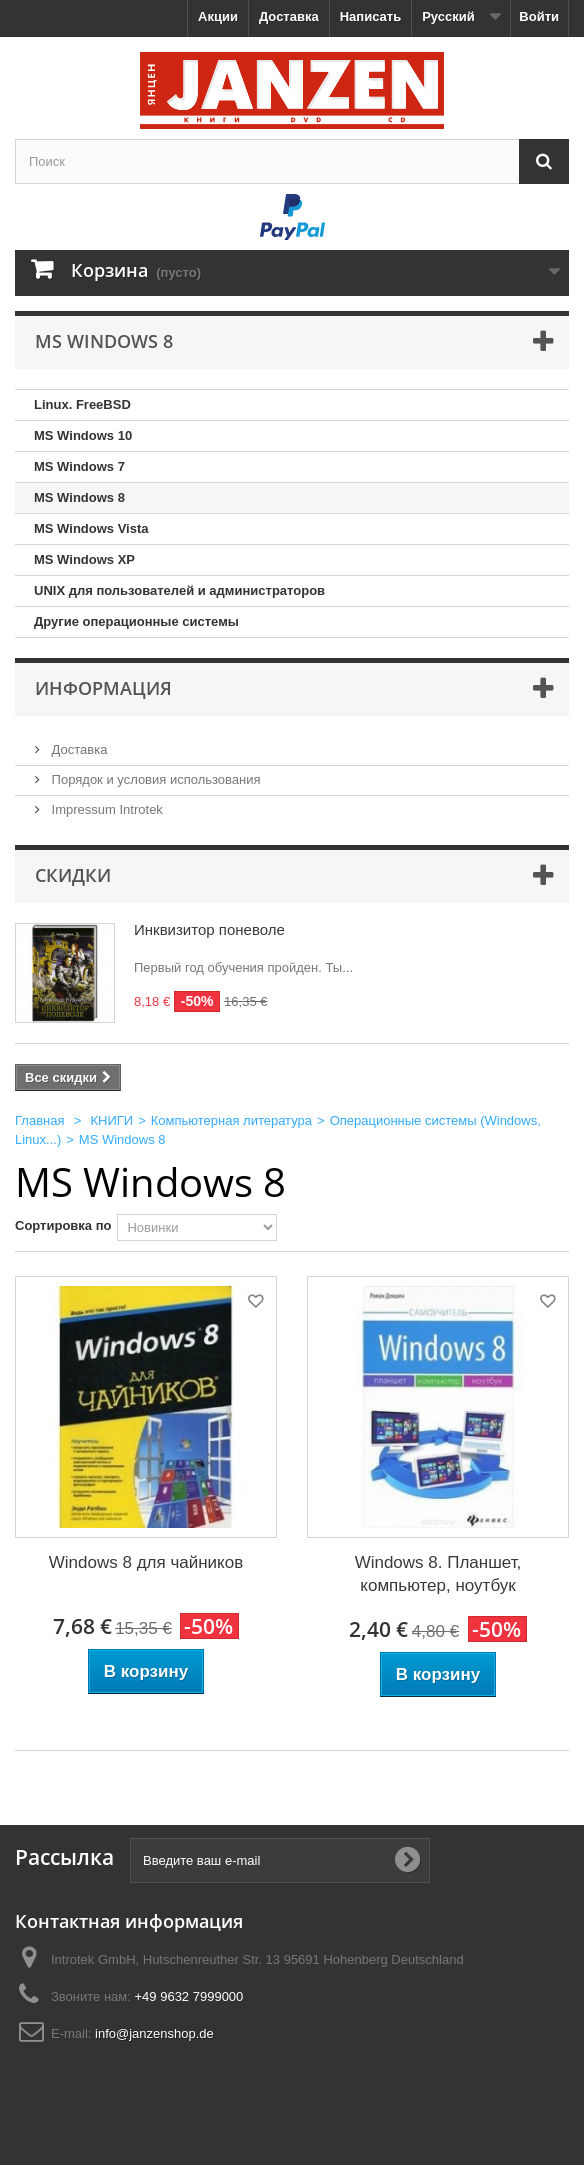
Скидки (73, 875)
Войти (539, 16)
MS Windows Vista (91, 528)
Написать (370, 16)
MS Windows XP (84, 559)
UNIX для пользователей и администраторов (179, 590)
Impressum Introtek (105, 809)
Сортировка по (63, 1225)
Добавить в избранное (254, 1304)
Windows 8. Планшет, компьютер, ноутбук (438, 1574)
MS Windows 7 (79, 466)
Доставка (289, 16)
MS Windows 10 (83, 435)
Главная (39, 1120)
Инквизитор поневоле (209, 929)
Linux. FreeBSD (82, 404)
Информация (103, 688)
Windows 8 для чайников (146, 1562)
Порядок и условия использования (154, 779)
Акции (218, 16)
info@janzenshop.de (154, 2033)
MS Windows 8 (79, 497)
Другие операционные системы (136, 621)
